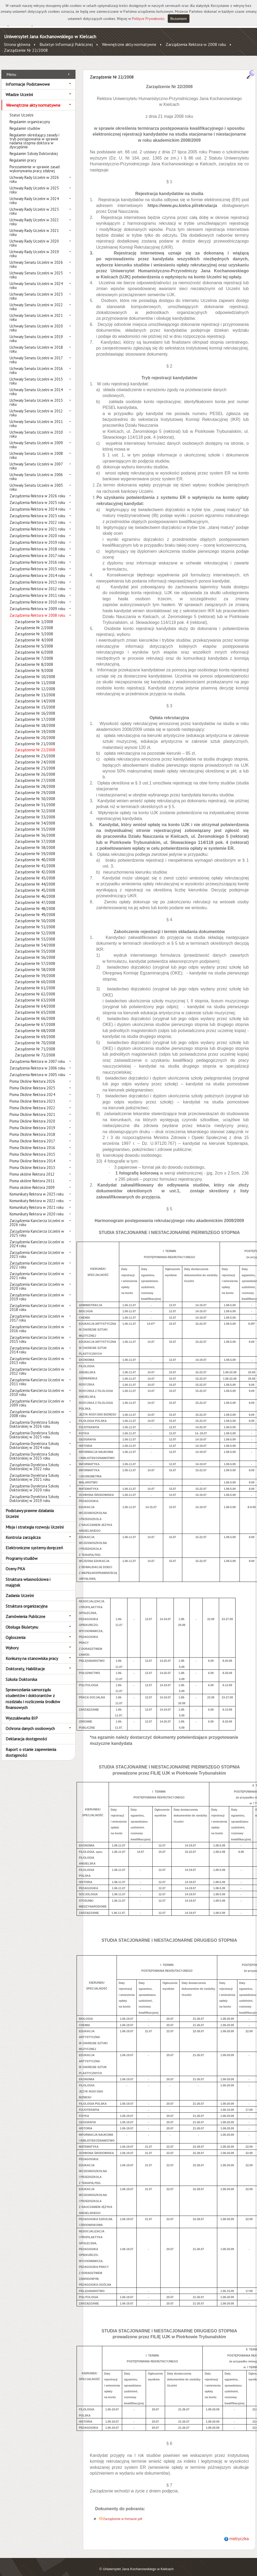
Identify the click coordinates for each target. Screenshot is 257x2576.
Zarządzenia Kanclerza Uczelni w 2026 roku (37, 1216)
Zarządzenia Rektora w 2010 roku (37, 596)
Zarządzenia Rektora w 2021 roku (37, 523)
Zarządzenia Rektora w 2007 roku (37, 1055)
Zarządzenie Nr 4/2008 (34, 634)
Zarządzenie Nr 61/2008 (35, 982)
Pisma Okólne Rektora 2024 (32, 1088)
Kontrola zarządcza (23, 1531)
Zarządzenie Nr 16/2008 (35, 707)
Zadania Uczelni (20, 1589)
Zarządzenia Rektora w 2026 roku (37, 490)
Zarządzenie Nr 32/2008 (35, 805)
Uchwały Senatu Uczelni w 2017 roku (36, 354)
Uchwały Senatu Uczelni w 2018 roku (36, 343)
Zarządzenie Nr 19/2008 (35, 725)
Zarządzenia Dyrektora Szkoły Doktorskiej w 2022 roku (34, 1460)
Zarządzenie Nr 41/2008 (35, 859)
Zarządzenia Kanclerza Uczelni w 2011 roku (37, 1375)
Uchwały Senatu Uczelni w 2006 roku (36, 470)
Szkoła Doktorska (21, 1673)
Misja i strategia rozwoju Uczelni (35, 1521)
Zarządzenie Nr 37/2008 (35, 835)
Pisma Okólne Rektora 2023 (32, 1095)
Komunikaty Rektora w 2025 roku (37, 1188)
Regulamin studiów (25, 122)
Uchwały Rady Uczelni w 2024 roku (34, 194)
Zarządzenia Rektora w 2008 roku (196, 44)
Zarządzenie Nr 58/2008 (35, 963)
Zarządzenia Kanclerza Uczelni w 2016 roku (37, 1322)
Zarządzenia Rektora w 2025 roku (37, 496)
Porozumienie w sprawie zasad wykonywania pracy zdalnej (35, 162)
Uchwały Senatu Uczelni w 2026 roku (36, 258)
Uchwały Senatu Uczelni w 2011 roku (36, 417)
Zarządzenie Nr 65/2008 (35, 1006)
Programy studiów (22, 1552)
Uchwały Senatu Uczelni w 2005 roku (36, 481)
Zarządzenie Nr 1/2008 (34, 615)
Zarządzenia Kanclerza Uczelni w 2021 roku (37, 1269)
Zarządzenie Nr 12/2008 (35, 682)
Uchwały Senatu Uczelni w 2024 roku (36, 279)
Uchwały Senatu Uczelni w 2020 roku (36, 322)
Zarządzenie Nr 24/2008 (35, 756)
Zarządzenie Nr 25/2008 (35, 762)
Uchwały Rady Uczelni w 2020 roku (34, 237)
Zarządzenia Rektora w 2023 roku (37, 509)
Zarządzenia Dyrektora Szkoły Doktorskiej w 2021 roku (34, 1471)
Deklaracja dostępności (26, 1733)
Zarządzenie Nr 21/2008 (35, 737)
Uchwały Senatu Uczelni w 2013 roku (36, 396)
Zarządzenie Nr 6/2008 (34, 646)
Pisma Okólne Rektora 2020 (32, 1115)
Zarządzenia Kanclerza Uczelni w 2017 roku (37, 1312)
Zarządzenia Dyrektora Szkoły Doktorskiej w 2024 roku (34, 1439)
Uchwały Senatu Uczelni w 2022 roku (36, 300)
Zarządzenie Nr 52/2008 (35, 927)
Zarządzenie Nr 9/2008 (34, 664)
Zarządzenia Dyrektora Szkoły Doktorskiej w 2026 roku (34, 1418)
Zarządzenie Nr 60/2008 (35, 975)
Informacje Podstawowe (28, 78)
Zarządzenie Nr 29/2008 (35, 786)
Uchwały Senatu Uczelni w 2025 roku (36, 269)
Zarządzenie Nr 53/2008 (35, 933)
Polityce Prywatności (148, 18)
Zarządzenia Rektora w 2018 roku (37, 543)
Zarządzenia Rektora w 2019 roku (37, 536)
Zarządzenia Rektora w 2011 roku (37, 589)
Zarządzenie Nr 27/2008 (35, 774)
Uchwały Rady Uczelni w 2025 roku (34, 184)
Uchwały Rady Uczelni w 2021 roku (34, 226)
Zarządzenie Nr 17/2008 (35, 713)
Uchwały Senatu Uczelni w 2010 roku (36, 428)
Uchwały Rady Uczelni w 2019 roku (34, 247)
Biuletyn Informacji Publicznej (66, 44)
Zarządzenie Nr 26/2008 (35, 768)
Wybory (12, 1642)
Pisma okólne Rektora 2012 (32, 1168)
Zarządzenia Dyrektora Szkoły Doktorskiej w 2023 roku (34, 1450)
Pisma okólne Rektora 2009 (32, 1181)
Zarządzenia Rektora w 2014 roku (37, 569)
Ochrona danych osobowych (30, 1722)
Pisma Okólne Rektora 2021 (32, 1108)
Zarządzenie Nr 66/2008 (35, 1012)
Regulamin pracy (23, 154)
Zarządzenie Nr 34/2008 (35, 817)
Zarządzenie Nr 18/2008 (35, 719)
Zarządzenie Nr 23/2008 (35, 750)
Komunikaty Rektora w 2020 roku (37, 1208)
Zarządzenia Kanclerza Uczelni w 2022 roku (37, 1259)
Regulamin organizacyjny (30, 115)
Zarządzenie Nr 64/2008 (35, 1000)
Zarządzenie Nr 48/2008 (35, 902)
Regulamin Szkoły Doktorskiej (34, 147)
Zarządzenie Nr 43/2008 (35, 872)
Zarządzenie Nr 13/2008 (35, 689)
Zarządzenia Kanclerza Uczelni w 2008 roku (37, 1407)
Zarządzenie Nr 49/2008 (35, 908)
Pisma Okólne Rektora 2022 (32, 1101)
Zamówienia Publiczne (25, 1610)
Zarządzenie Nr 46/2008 (35, 890)
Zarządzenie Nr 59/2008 (35, 969)
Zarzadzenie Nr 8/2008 (34, 658)
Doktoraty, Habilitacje (25, 1662)
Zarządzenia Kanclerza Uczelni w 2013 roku (37, 1354)
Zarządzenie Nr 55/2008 (35, 945)
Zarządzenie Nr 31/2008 (35, 798)
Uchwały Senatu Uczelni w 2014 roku (36, 385)
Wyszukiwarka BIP (22, 1712)
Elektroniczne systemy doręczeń (34, 1541)
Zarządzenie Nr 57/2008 (35, 957)
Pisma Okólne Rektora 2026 (32, 1075)
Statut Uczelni (21, 109)
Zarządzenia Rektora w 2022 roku (37, 516)
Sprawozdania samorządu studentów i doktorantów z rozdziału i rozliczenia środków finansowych (33, 1692)
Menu (11, 68)
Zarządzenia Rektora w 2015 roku (37, 563)
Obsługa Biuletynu (22, 1621)
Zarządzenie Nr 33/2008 (35, 811)
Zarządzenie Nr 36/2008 (35, 829)
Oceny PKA (15, 1562)
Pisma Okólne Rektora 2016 (32, 1141)
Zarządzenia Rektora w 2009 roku (37, 602)
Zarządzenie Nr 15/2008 (35, 701)
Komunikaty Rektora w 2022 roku (37, 1194)
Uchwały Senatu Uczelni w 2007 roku (36, 460)
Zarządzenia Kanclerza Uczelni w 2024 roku (37, 1237)
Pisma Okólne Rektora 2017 (32, 1135)
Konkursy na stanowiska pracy (32, 1652)
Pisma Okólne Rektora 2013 (32, 1161)
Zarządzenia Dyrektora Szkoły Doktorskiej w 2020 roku (34, 1482)
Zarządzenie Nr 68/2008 (35, 1024)
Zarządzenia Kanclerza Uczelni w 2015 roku (37, 1333)
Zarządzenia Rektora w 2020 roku (37, 529)
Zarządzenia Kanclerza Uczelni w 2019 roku (37, 1291)
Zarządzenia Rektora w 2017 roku (37, 549)
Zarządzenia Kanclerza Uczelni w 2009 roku (37, 1397)
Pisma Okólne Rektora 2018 (32, 1128)
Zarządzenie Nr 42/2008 (35, 866)
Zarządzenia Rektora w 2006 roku (37, 1062)
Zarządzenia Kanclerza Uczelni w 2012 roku (37, 1365)
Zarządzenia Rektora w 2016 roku (37, 556)
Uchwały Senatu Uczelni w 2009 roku (36, 438)
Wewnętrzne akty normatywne (129, 44)
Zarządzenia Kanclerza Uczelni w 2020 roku (37, 1280)
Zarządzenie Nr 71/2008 (35, 1043)
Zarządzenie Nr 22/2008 (26, 50)
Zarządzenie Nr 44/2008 (35, 878)
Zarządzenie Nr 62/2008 (35, 988)
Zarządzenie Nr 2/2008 (34, 621)
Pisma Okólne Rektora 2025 (32, 1082)
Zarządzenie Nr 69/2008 (35, 1030)
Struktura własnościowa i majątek (28, 1576)
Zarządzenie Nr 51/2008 (35, 921)
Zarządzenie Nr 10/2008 (35, 670)
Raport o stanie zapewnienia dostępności (31, 1746)
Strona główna (17, 44)
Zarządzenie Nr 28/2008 (35, 780)
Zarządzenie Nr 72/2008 (35, 1049)
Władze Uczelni (19, 88)
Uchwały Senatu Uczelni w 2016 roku (36, 364)
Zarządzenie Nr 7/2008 (34, 652)
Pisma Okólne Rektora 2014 (32, 1155)
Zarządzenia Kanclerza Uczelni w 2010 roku (37, 1386)
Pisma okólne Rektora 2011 (32, 1174)
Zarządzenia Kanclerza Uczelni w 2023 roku (37, 1248)
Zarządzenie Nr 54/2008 (35, 939)
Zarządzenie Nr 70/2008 (35, 1036)
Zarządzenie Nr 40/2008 (35, 853)
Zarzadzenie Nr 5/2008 (34, 640)
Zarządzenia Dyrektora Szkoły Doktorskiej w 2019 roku (34, 1492)
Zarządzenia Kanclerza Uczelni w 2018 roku (37, 1301)
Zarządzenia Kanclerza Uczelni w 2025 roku (37, 1227)
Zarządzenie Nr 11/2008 (35, 676)
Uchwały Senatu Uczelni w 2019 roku (36, 332)
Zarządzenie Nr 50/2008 (35, 914)
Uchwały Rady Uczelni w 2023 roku (34, 205)
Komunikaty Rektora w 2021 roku (37, 1201)
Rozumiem (178, 18)
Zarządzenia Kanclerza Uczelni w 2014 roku (37, 1344)
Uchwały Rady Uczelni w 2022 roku (34, 216)
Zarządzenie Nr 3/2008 (34, 628)
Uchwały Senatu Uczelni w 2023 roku (36, 290)
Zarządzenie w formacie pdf (122, 2513)
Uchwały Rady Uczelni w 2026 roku (34, 173)
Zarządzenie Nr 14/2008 (35, 695)
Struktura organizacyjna (26, 1600)
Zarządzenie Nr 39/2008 (35, 847)
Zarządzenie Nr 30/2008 (35, 792)
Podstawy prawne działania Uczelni (30, 1507)
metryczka (239, 2533)
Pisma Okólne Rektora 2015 (32, 1148)
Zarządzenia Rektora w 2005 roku (37, 1068)
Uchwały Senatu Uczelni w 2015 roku (36, 375)
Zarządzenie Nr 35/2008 (35, 823)
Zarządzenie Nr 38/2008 (35, 841)
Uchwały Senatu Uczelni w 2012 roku (36, 407)
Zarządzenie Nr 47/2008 (35, 896)
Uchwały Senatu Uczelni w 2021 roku (36, 311)
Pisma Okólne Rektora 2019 (32, 1121)
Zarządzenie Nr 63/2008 (35, 994)
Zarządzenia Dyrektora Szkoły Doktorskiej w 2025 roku (34, 1429)
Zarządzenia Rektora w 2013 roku (37, 576)
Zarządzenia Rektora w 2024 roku (37, 503)
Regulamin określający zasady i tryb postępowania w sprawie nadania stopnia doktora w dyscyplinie (34, 135)
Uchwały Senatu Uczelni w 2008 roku (36, 449)
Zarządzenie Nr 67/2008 (35, 1018)
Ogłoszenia (15, 1631)
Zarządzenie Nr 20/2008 (35, 731)
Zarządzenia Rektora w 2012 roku (37, 582)
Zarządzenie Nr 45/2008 (35, 884)
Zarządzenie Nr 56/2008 (35, 951)
